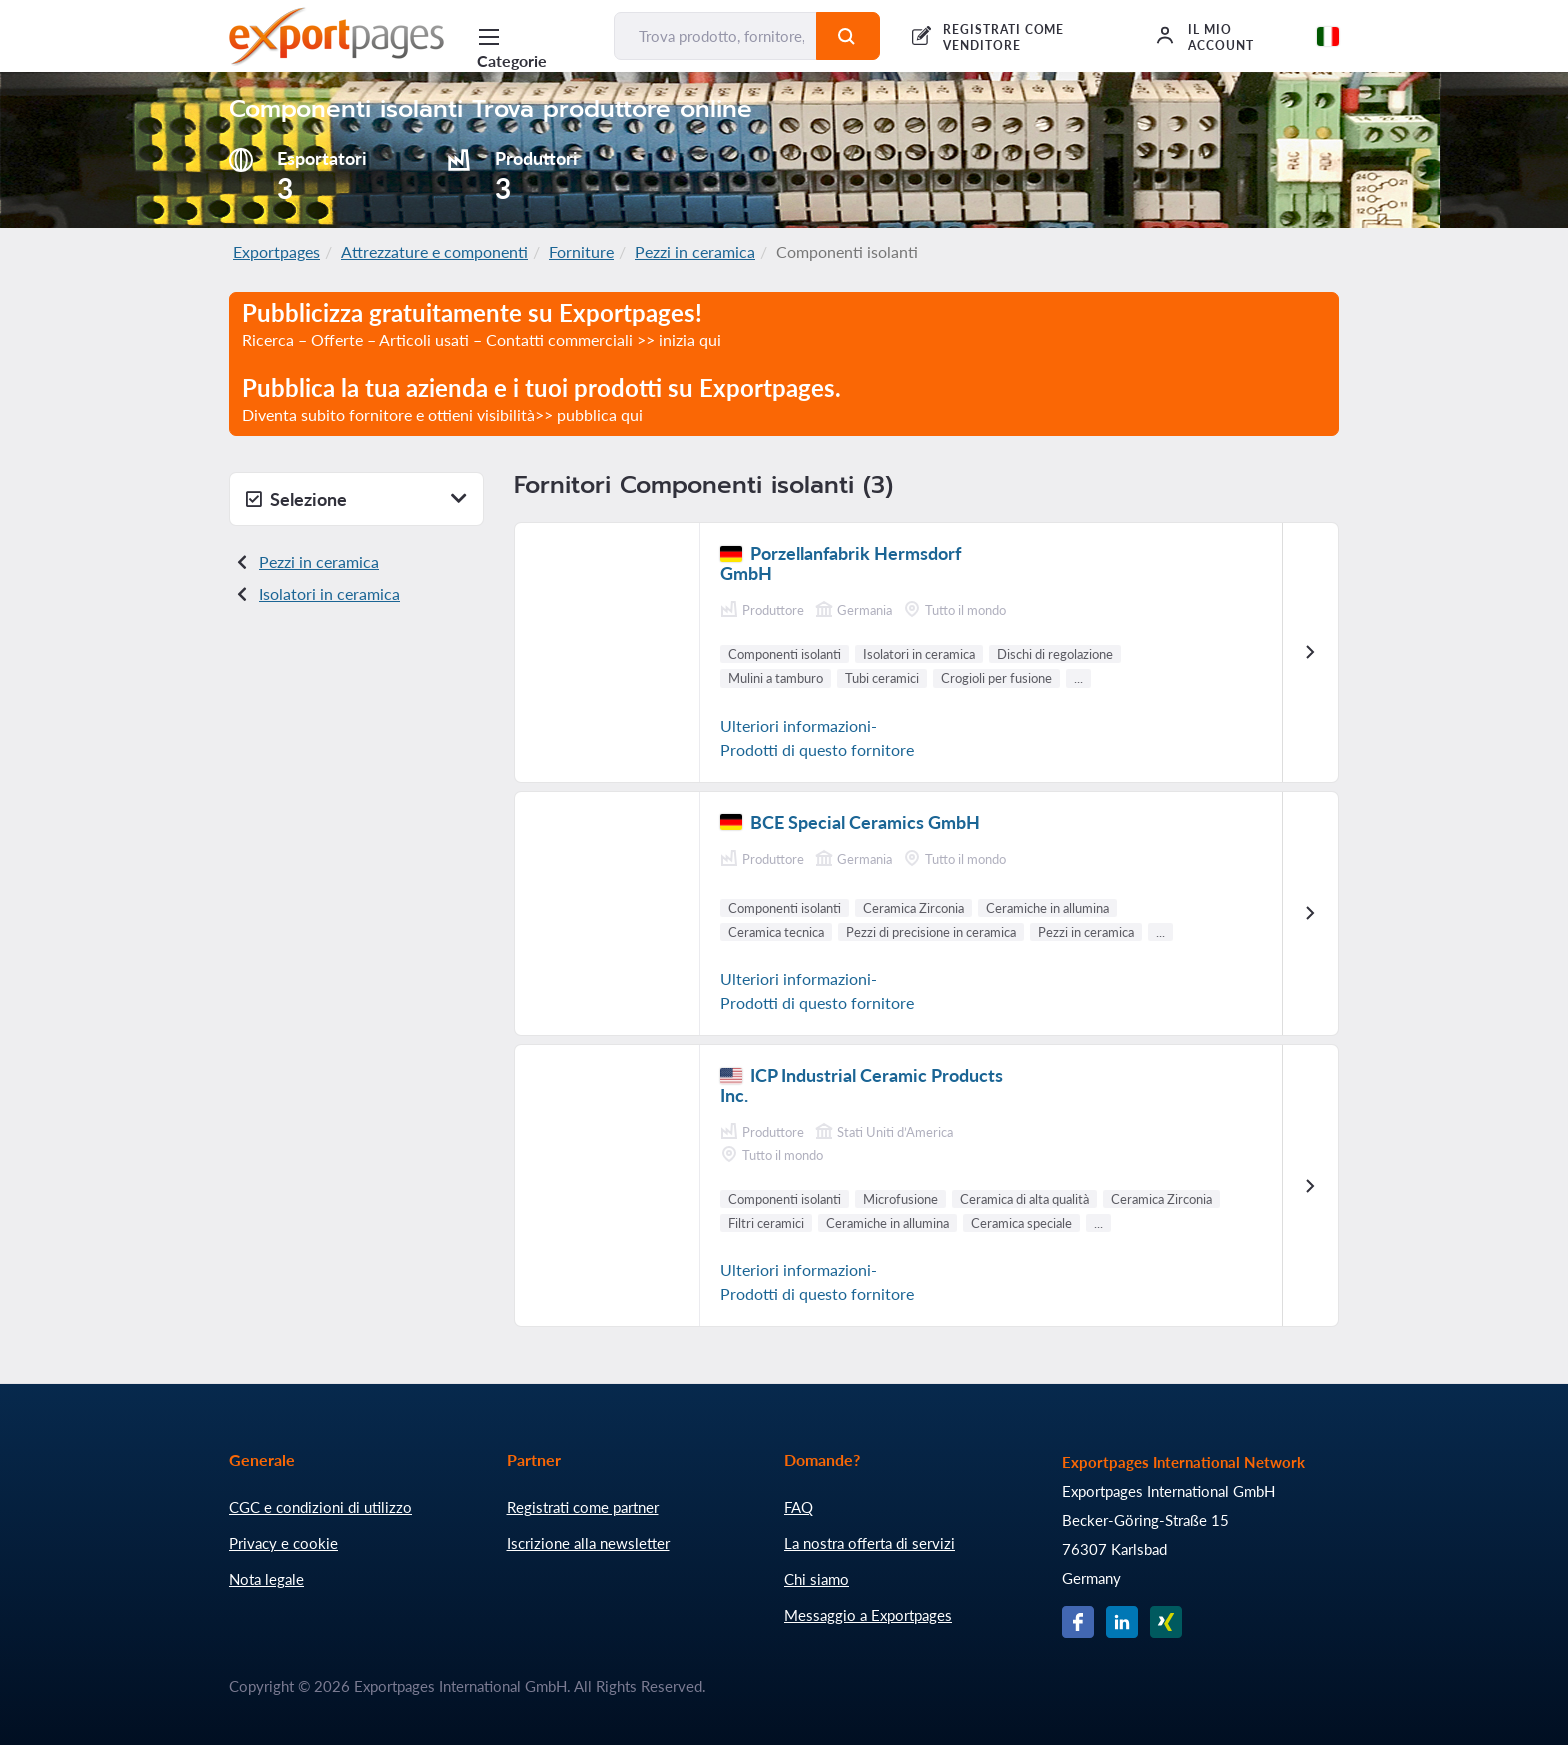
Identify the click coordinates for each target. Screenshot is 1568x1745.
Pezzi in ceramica (695, 251)
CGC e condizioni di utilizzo (320, 1507)
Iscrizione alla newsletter (588, 1543)
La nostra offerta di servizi (869, 1543)
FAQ (798, 1507)
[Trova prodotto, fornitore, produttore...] (715, 36)
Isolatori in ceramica (329, 593)
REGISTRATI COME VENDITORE (1003, 37)
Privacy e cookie (283, 1543)
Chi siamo (816, 1579)
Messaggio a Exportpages (868, 1615)
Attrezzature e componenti (434, 251)
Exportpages (276, 251)
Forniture (581, 251)
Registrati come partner (583, 1507)
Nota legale (266, 1579)
